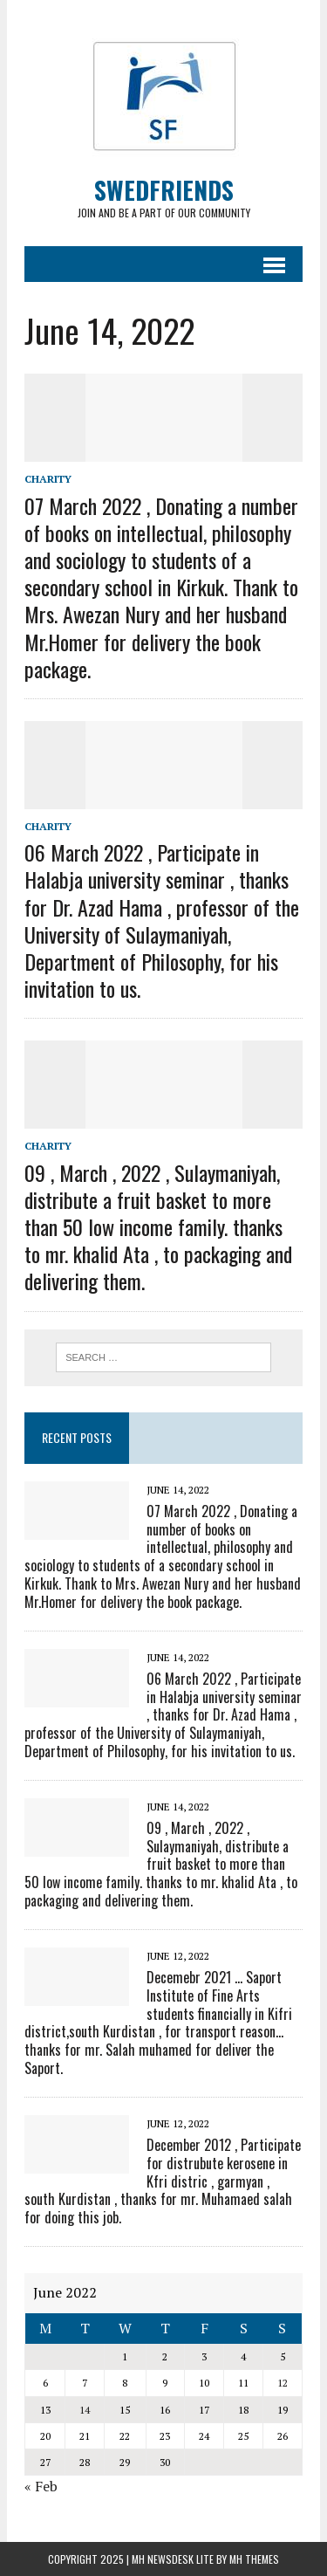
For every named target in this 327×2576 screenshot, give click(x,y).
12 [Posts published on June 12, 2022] (282, 2382)
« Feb (41, 2486)
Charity (48, 478)
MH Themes (254, 2559)
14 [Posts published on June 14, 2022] (84, 2409)
